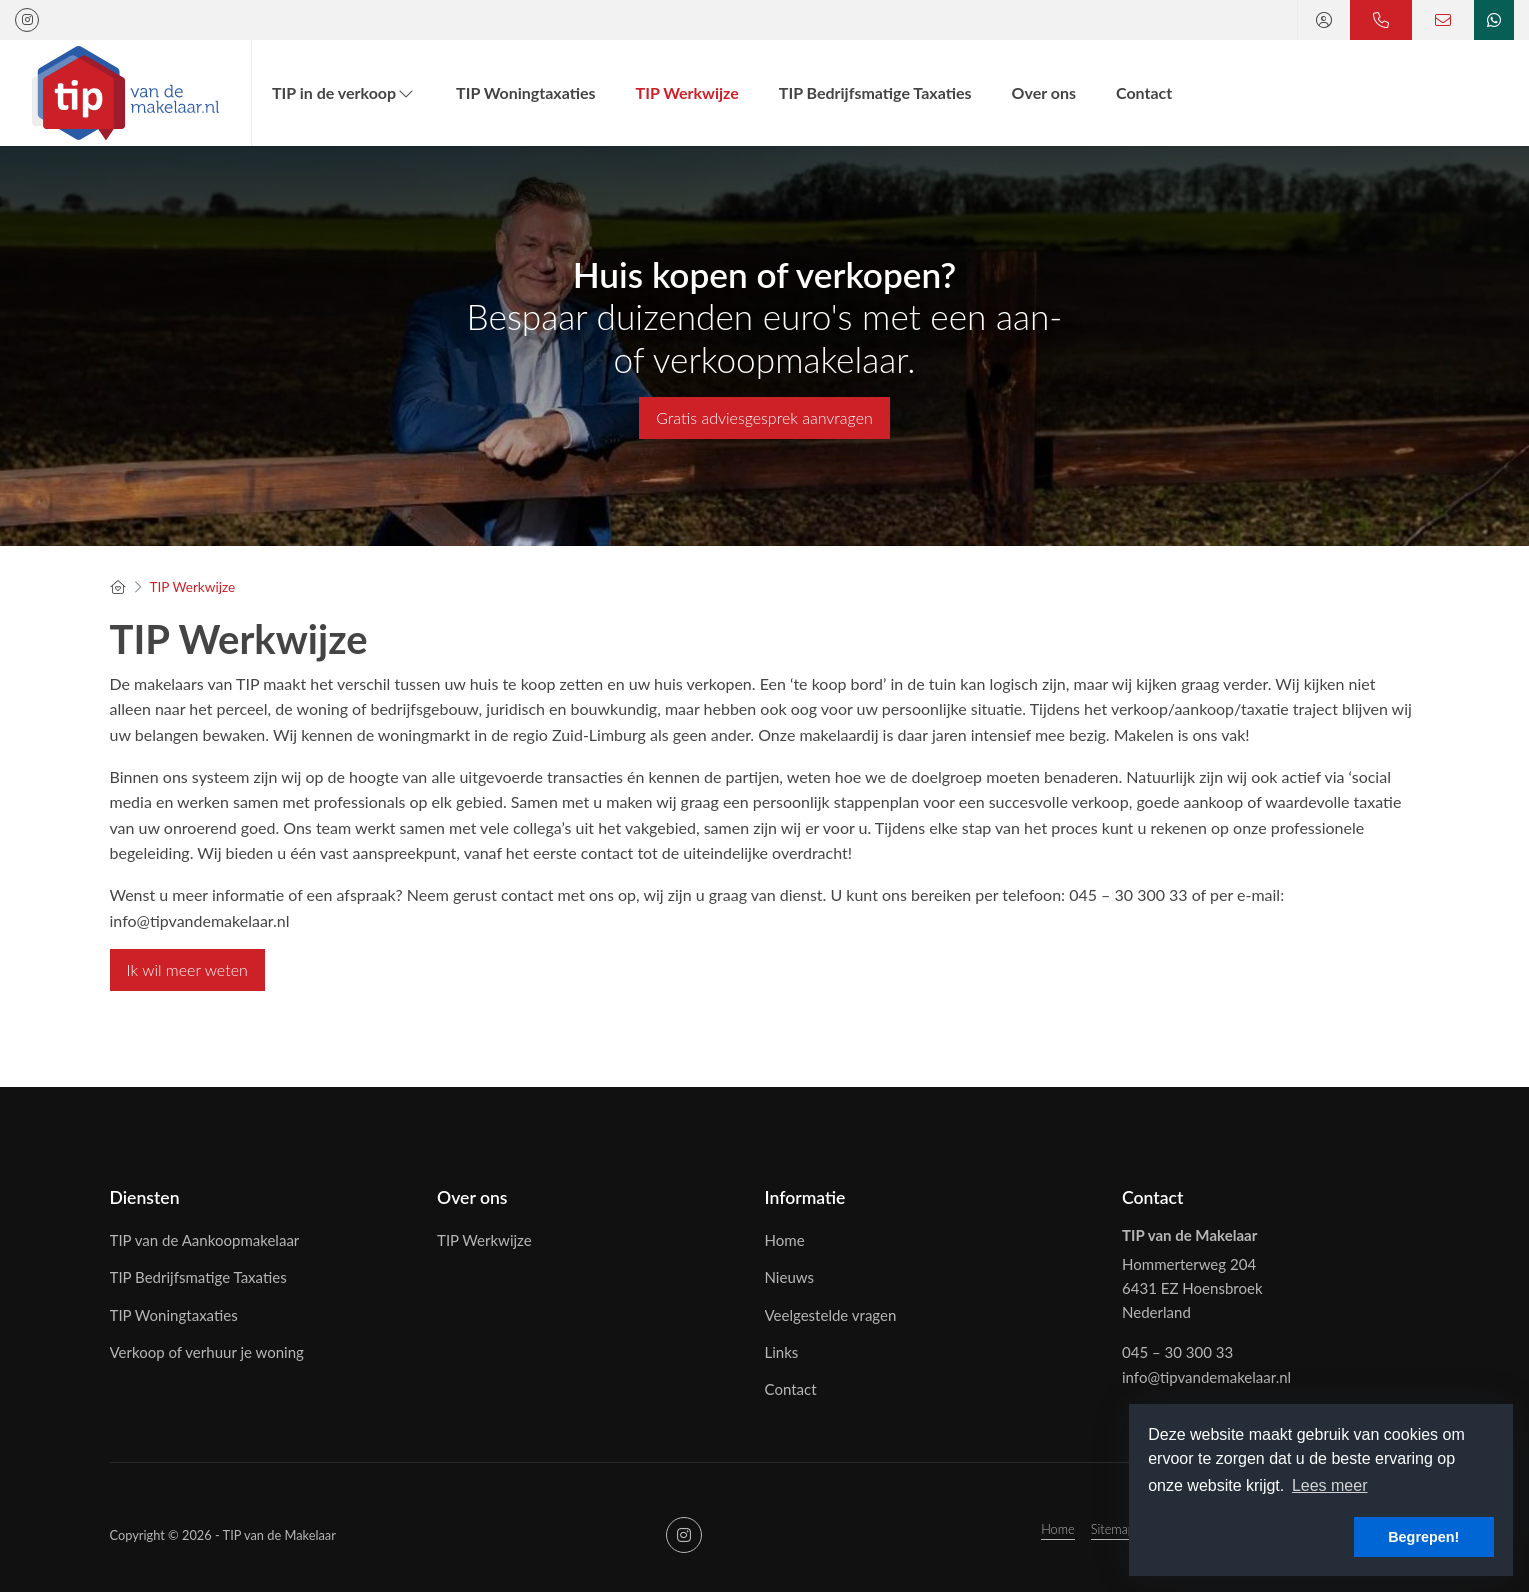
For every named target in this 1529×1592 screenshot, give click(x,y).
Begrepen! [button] (1423, 1537)
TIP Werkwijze (687, 92)
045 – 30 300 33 (1177, 1352)
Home (1058, 1529)
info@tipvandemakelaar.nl (1206, 1377)
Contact (1144, 92)
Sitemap (1113, 1529)
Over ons (1044, 92)
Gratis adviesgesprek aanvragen (764, 417)
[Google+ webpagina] (27, 20)
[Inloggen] (1324, 20)
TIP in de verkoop (344, 92)
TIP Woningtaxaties (525, 92)
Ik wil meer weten (187, 969)
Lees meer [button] (1330, 1485)
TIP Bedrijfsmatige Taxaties (875, 92)
